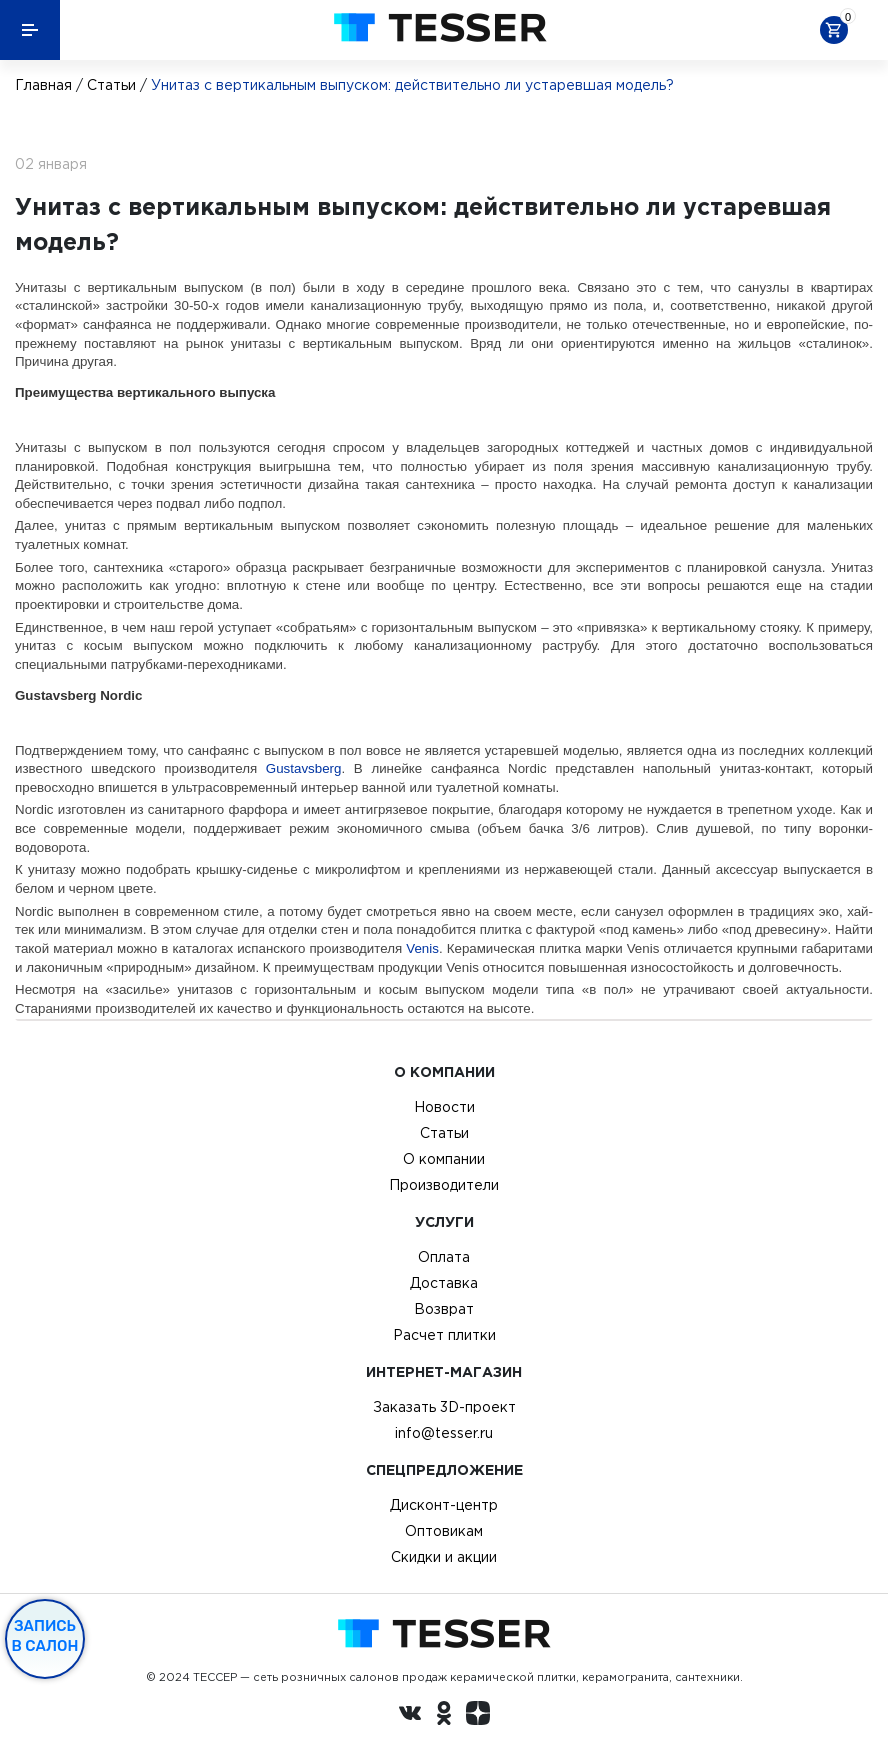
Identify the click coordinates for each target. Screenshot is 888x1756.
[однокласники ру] (444, 1716)
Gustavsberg (304, 768)
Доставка (444, 1283)
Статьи (111, 85)
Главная (43, 85)
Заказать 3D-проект (444, 1407)
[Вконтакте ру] (410, 1716)
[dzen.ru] (478, 1716)
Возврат (444, 1309)
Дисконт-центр (444, 1505)
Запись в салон (45, 1636)
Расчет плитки (444, 1335)
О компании (444, 1159)
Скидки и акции (444, 1557)
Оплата (444, 1257)
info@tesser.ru (444, 1433)
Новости (444, 1107)
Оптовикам (444, 1531)
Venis (422, 948)
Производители (444, 1185)
